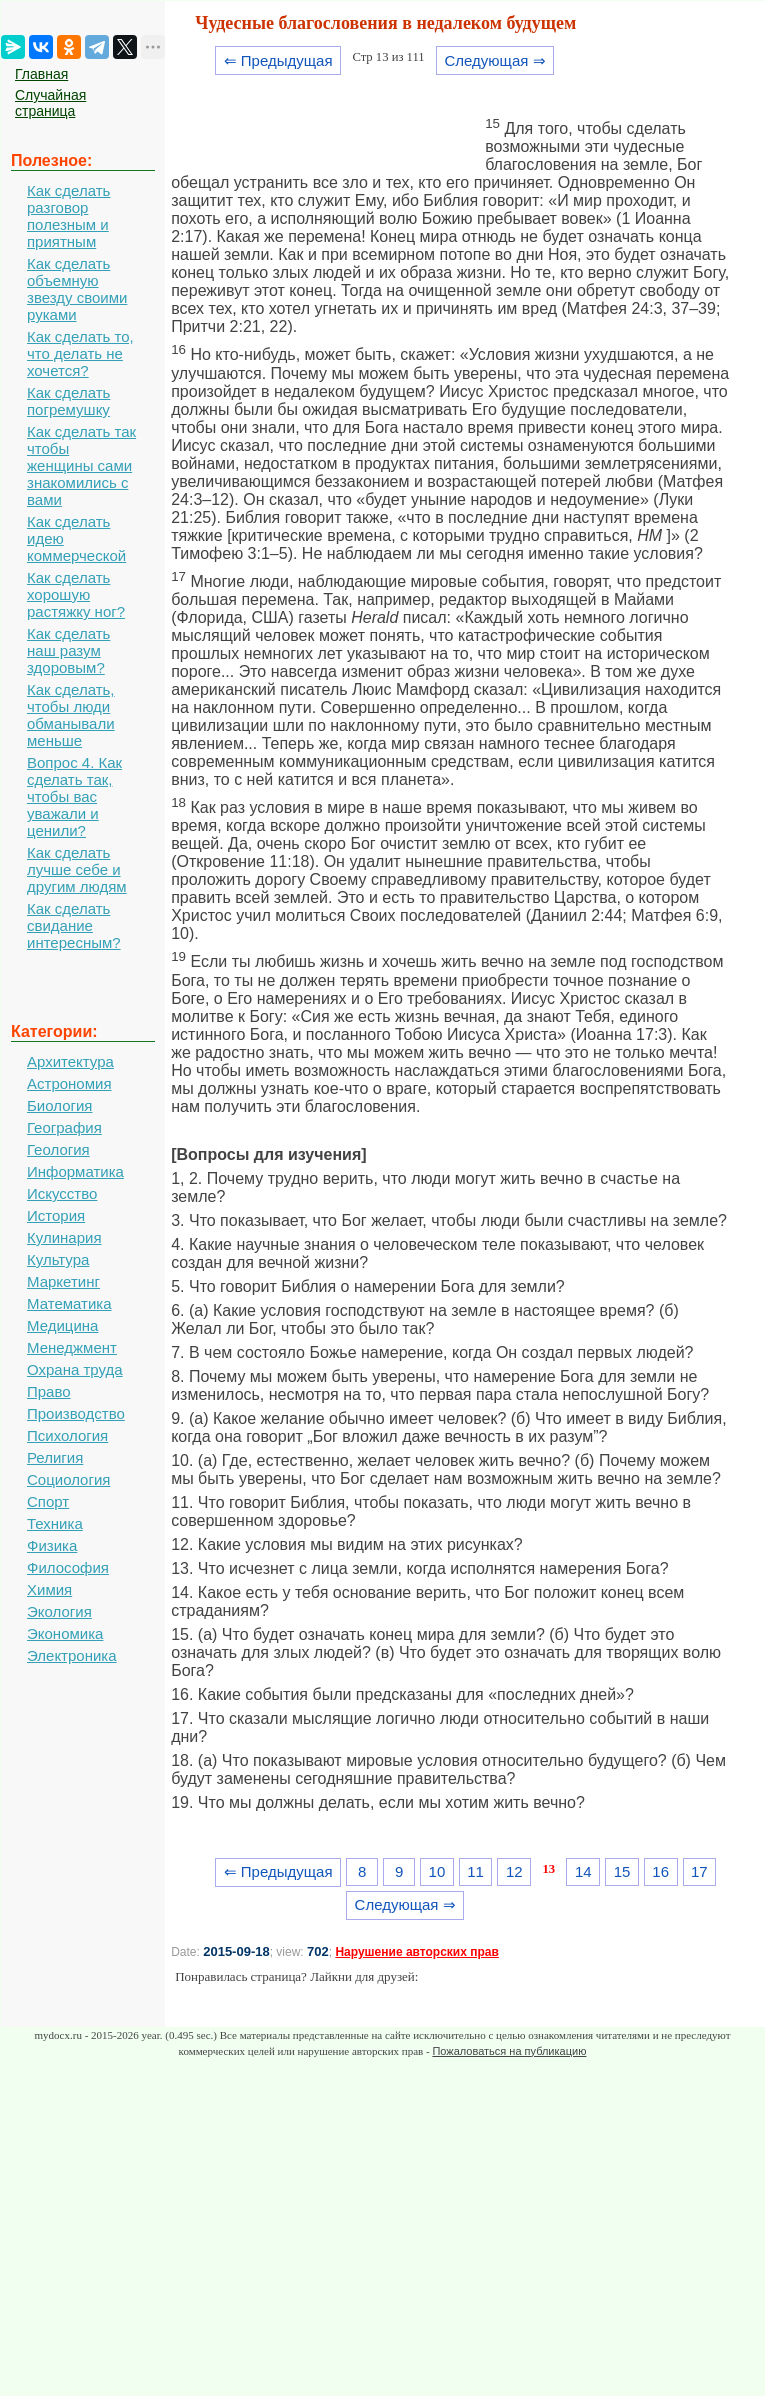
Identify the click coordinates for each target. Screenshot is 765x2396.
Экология (59, 1611)
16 (660, 1871)
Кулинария (64, 1237)
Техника (55, 1523)
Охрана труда (75, 1369)
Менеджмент (72, 1347)
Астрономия (69, 1083)
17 (699, 1871)
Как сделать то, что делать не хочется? (80, 353)
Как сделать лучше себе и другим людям (77, 869)
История (56, 1215)
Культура (58, 1259)
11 (475, 1871)
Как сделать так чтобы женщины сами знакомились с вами (81, 465)
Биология (59, 1105)
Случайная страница (50, 103)
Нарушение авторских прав (416, 1952)
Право (49, 1391)
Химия (49, 1589)
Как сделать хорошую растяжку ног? (76, 594)
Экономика (65, 1633)
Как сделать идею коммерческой (76, 538)
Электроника (72, 1655)
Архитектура (70, 1061)
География (64, 1127)
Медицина (62, 1325)
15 (622, 1871)
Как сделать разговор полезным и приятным (68, 216)
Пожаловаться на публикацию (509, 2051)
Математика (69, 1303)
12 (514, 1871)
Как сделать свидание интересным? (74, 925)
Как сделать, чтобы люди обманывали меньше (71, 715)
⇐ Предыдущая (278, 60)
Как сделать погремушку (68, 401)
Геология (58, 1149)
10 (437, 1871)
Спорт (48, 1501)
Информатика (75, 1171)
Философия (68, 1567)
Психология (67, 1435)
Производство (76, 1413)
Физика (52, 1545)
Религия (55, 1457)
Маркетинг (63, 1281)
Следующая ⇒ (495, 60)
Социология (68, 1479)
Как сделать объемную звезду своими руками (77, 289)
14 (583, 1871)
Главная (41, 74)
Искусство (62, 1193)
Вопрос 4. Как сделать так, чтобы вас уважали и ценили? (74, 796)
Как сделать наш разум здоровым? (68, 650)
